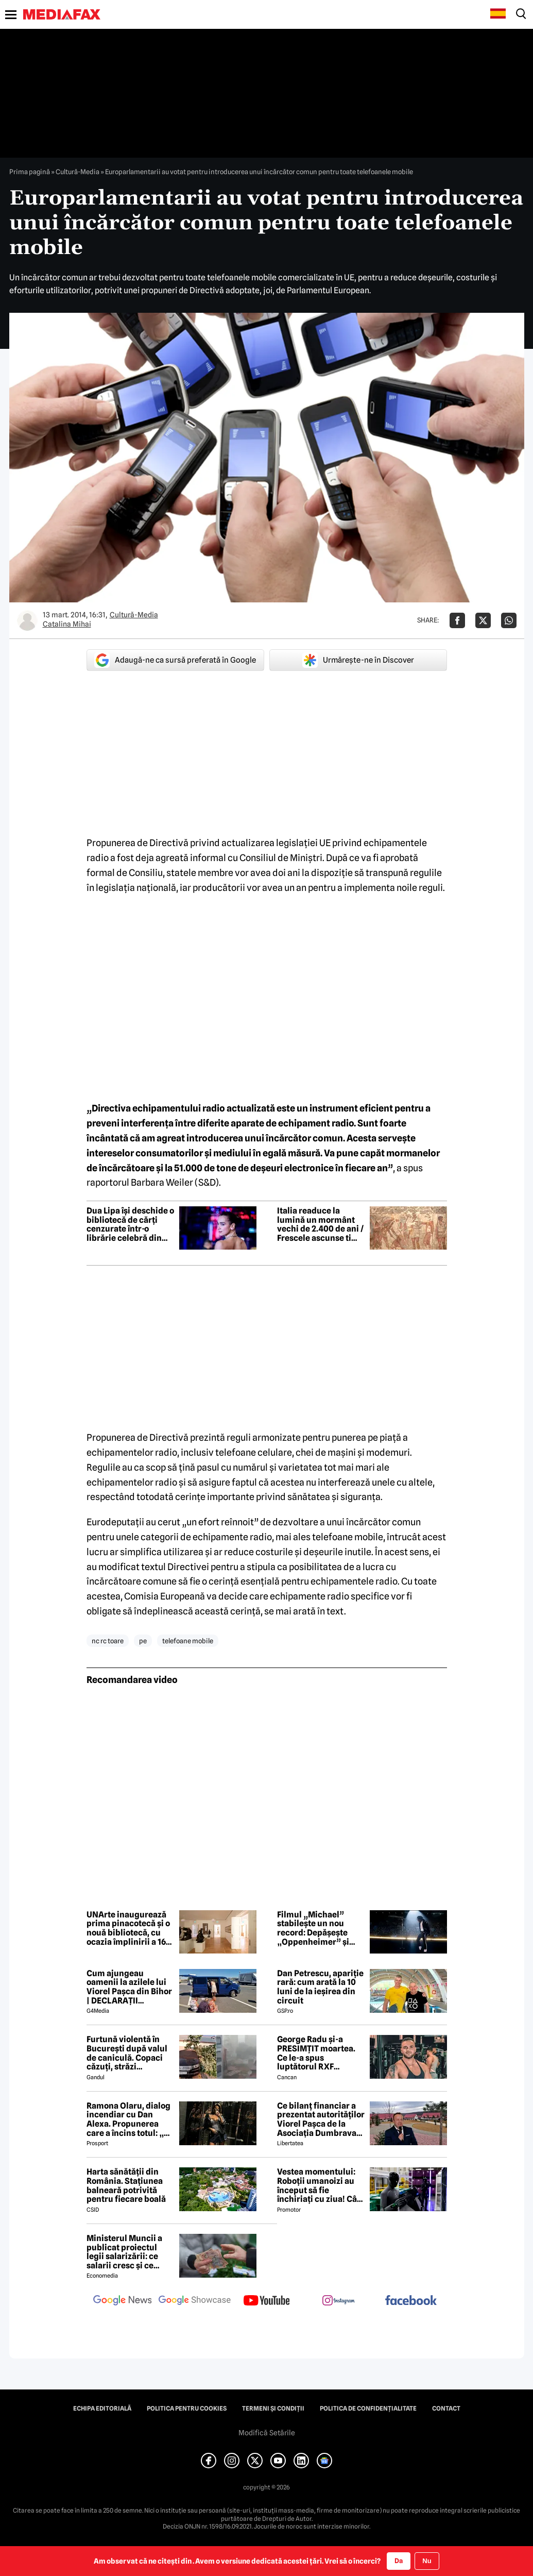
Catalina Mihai (67, 624)
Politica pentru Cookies (187, 2408)
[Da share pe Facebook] (457, 620)
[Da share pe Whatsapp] (509, 620)
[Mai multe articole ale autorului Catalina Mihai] (27, 620)
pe (143, 1641)
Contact (446, 2408)
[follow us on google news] (123, 2301)
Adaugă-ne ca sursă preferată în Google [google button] (175, 660)
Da (398, 2560)
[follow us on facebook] (411, 2301)
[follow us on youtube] (267, 2301)
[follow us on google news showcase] (195, 2301)
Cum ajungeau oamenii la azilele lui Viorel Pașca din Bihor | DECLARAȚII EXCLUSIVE (129, 1987)
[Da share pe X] (483, 620)
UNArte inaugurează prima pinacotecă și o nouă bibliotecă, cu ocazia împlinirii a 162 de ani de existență (128, 1928)
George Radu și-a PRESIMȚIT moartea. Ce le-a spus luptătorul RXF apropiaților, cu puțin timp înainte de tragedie (318, 2053)
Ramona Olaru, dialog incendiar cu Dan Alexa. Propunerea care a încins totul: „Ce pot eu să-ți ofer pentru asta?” (130, 2119)
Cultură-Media (77, 171)
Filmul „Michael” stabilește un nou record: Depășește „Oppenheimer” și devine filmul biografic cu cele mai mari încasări (318, 1928)
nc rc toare (108, 1641)
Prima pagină (29, 171)
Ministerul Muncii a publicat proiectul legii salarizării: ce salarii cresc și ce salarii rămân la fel (124, 2252)
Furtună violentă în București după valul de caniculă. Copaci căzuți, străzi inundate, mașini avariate (127, 2053)
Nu (426, 2561)
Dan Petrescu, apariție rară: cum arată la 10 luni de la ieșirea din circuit (320, 1987)
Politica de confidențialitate (368, 2408)
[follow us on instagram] (339, 2301)
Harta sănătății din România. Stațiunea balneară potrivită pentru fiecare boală (126, 2185)
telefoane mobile (187, 1641)
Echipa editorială (102, 2408)
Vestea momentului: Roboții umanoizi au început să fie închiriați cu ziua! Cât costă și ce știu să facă (320, 2185)
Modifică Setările (266, 2433)
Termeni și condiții (273, 2408)
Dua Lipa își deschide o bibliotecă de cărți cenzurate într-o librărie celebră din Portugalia (130, 1224)
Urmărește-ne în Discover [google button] (358, 660)
